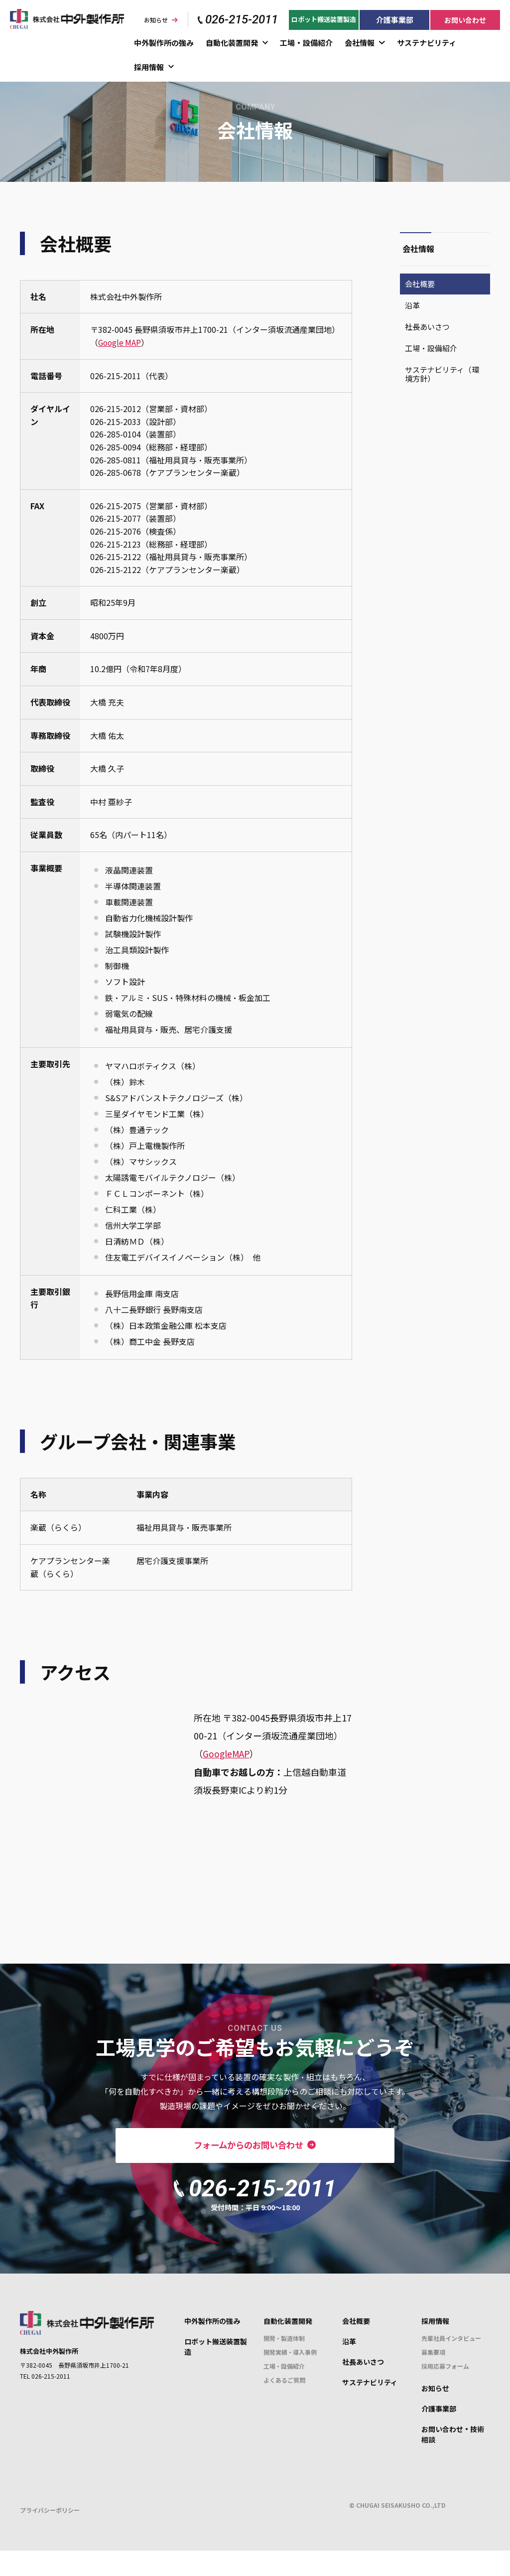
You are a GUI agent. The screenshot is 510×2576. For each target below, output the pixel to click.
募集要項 (433, 2378)
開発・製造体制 (284, 2364)
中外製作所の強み (164, 42)
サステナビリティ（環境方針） (442, 374)
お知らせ (156, 19)
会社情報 (360, 42)
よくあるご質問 (284, 2406)
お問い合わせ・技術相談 (452, 2460)
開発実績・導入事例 (290, 2378)
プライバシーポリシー (50, 2536)
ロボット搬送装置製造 (323, 19)
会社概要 (420, 284)
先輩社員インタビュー (451, 2364)
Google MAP (120, 342)
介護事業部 (394, 19)
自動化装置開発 (232, 42)
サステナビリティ (426, 42)
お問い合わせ (465, 20)
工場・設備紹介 (306, 42)
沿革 (412, 305)
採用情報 (149, 67)
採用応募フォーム (445, 2392)
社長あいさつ (427, 326)
